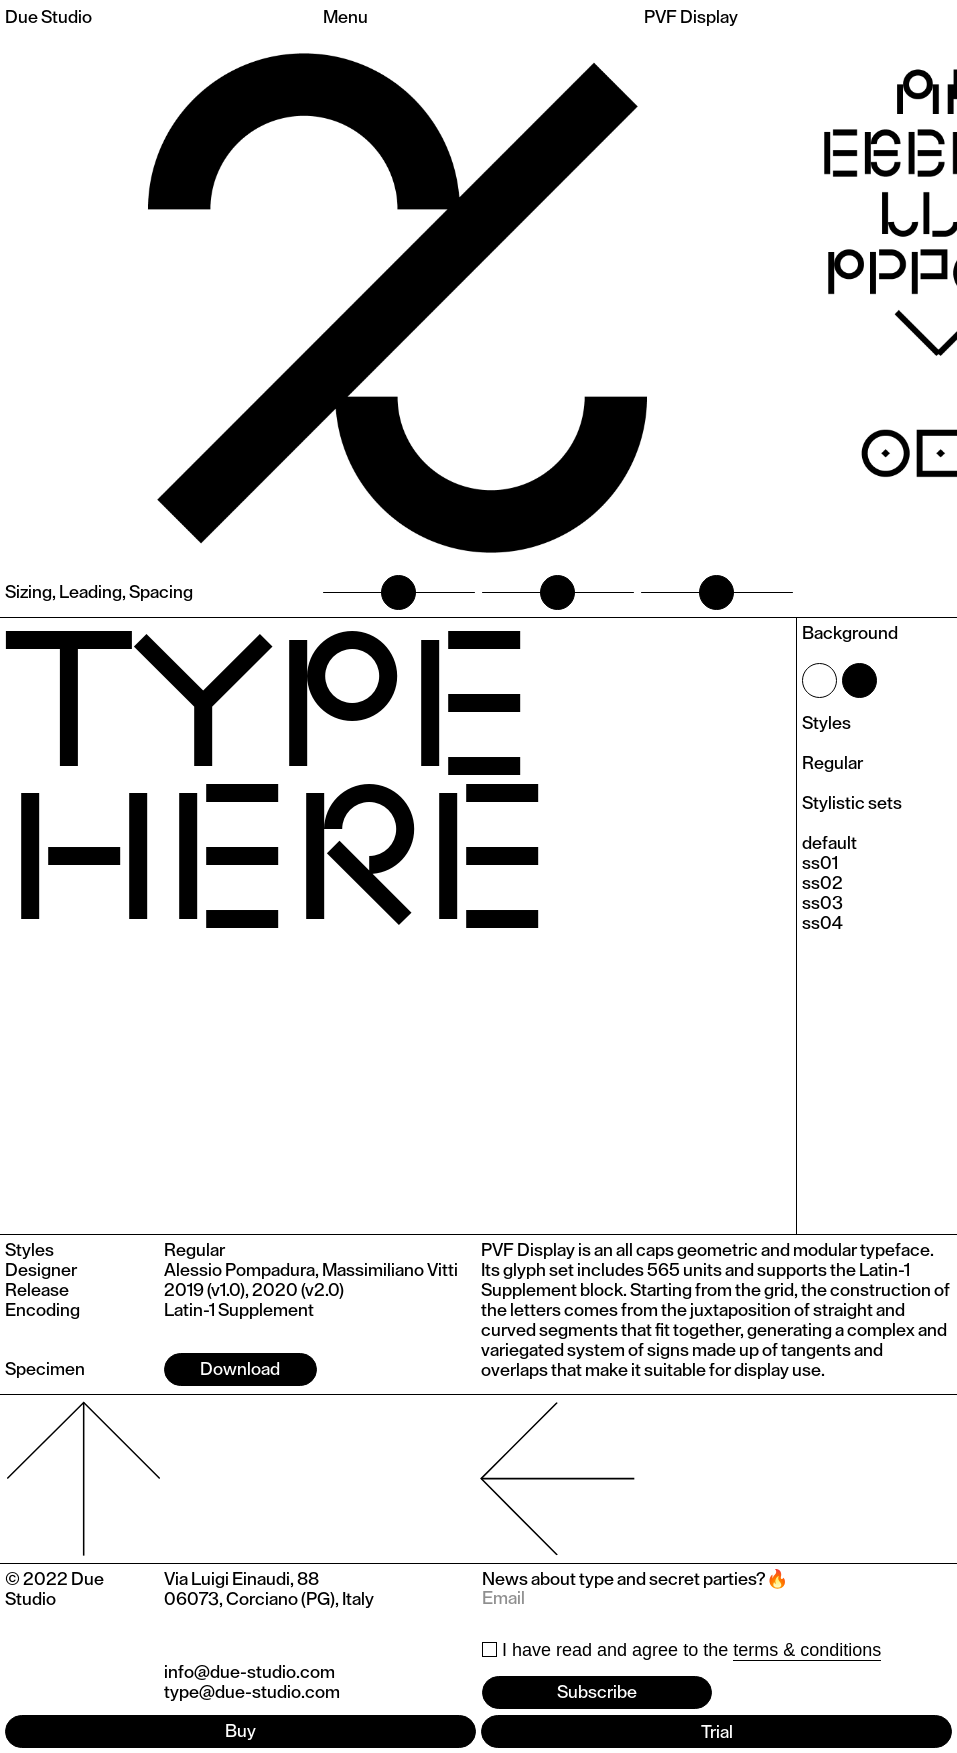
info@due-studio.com (249, 1672)
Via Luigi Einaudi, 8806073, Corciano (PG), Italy (269, 1589)
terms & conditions (807, 1650)
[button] (875, 303)
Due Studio (48, 17)
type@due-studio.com (252, 1692)
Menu (345, 17)
